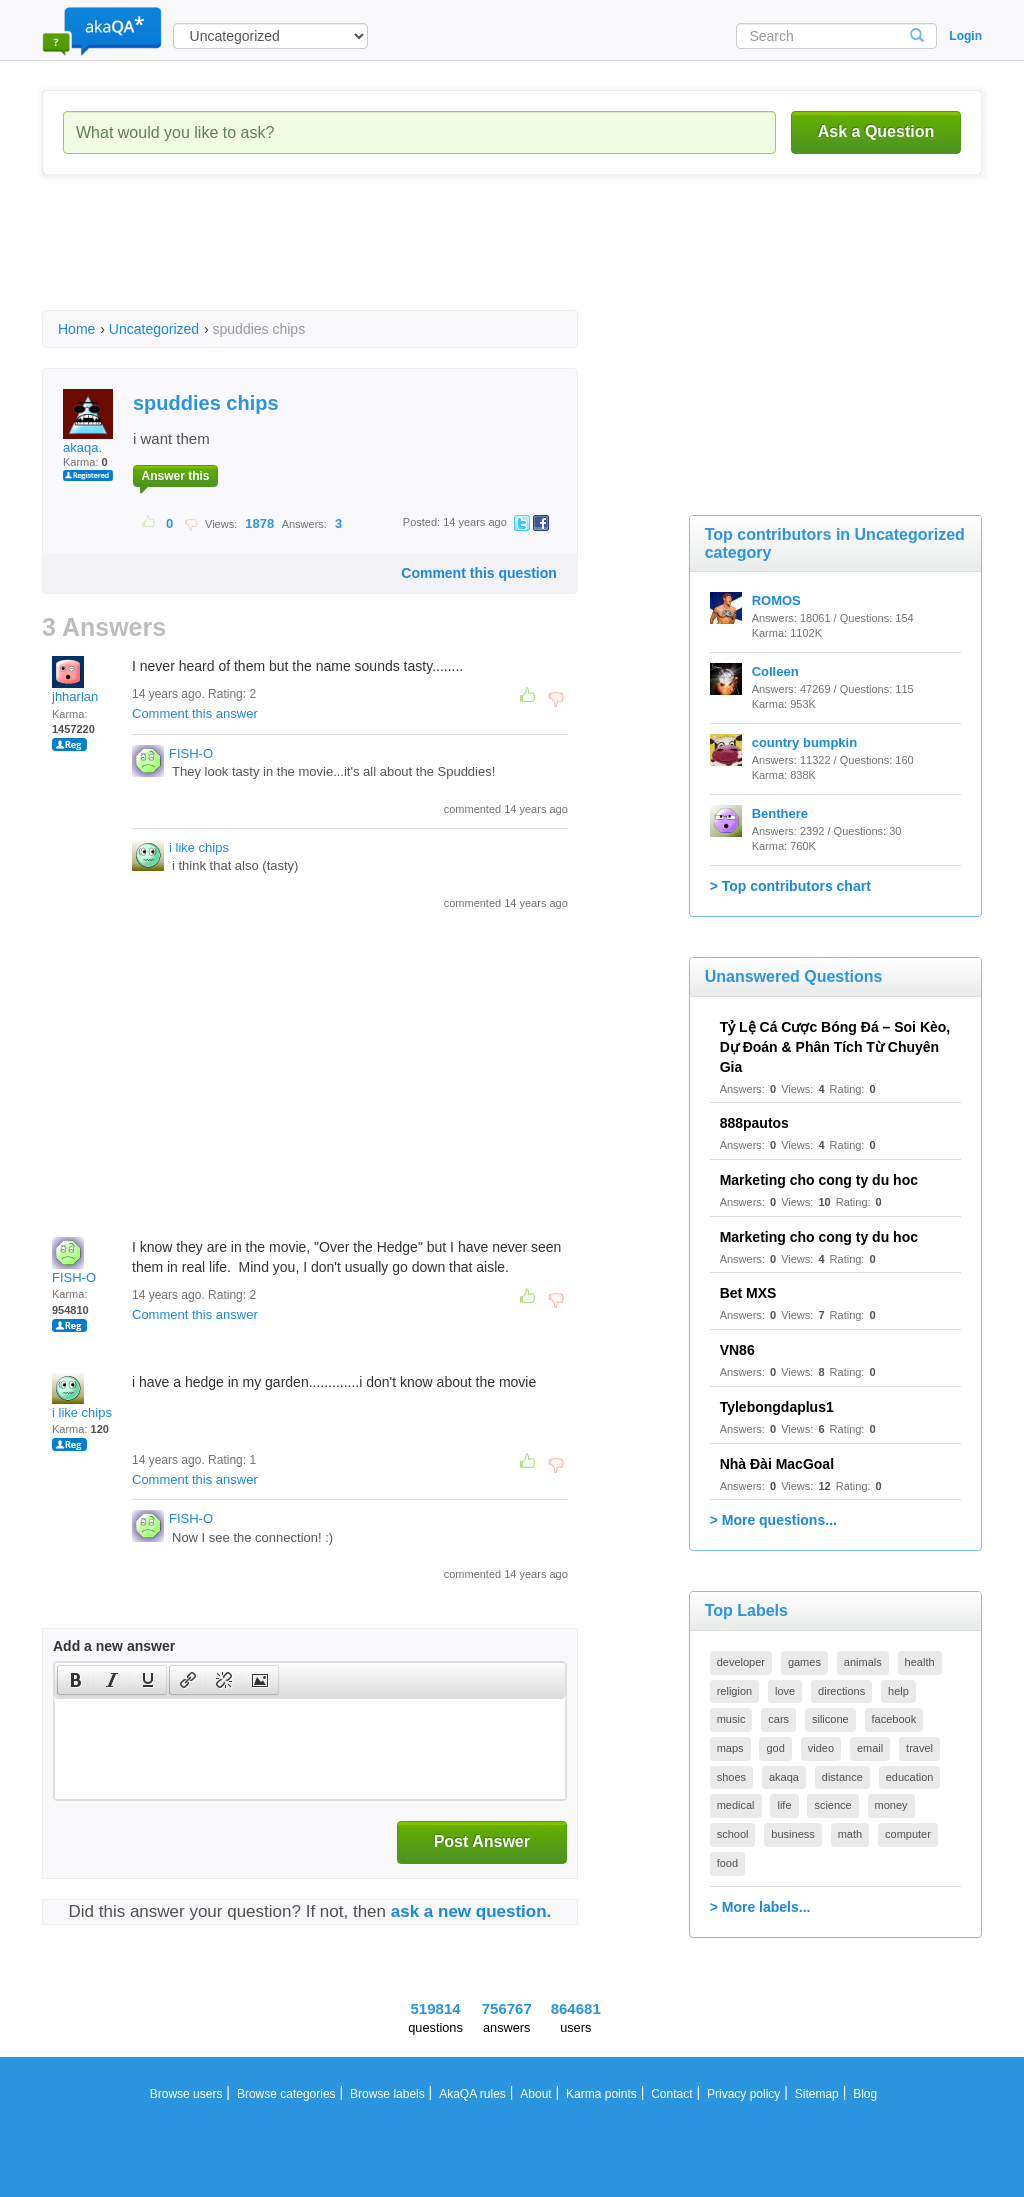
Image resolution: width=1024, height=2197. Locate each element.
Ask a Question (876, 131)
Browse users (186, 2094)
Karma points (601, 2094)
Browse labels (387, 2094)
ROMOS (776, 600)
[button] (75, 1680)
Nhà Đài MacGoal (777, 1464)
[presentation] (76, 1680)
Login (965, 36)
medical (736, 1805)
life (784, 1805)
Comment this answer (195, 713)
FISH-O (191, 753)
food (727, 1863)
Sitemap (817, 2094)
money (891, 1805)
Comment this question (479, 573)
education (910, 1777)
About (535, 2094)
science (832, 1805)
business (792, 1834)
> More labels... (760, 1907)
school (733, 1834)
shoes (731, 1777)
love (785, 1691)
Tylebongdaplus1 (777, 1407)
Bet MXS (748, 1293)
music (731, 1719)
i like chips (199, 847)
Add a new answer (114, 1646)
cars (778, 1719)
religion (734, 1691)
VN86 (737, 1350)
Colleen (775, 671)
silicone (830, 1719)
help (898, 1691)
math (850, 1834)
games (804, 1662)
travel (919, 1748)
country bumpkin (804, 742)
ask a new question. (471, 1911)
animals (863, 1662)
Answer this (175, 476)
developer (741, 1662)
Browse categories (286, 2094)
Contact (671, 2094)
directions (841, 1691)
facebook (894, 1719)
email (870, 1748)
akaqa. (88, 422)
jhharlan (75, 680)
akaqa (784, 1777)
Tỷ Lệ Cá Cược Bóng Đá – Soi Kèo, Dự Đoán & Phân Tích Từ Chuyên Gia (835, 1047)
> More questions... (773, 1520)
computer (908, 1834)
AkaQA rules (472, 2094)
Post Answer (482, 1841)
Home (76, 329)
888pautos (754, 1123)
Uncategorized (154, 329)
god (775, 1748)
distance (842, 1777)
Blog (865, 2094)
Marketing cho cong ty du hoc (819, 1180)
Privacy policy (743, 2094)
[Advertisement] (406, 260)
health (920, 1662)
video (821, 1748)
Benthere (780, 813)
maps (730, 1748)
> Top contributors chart (790, 886)
